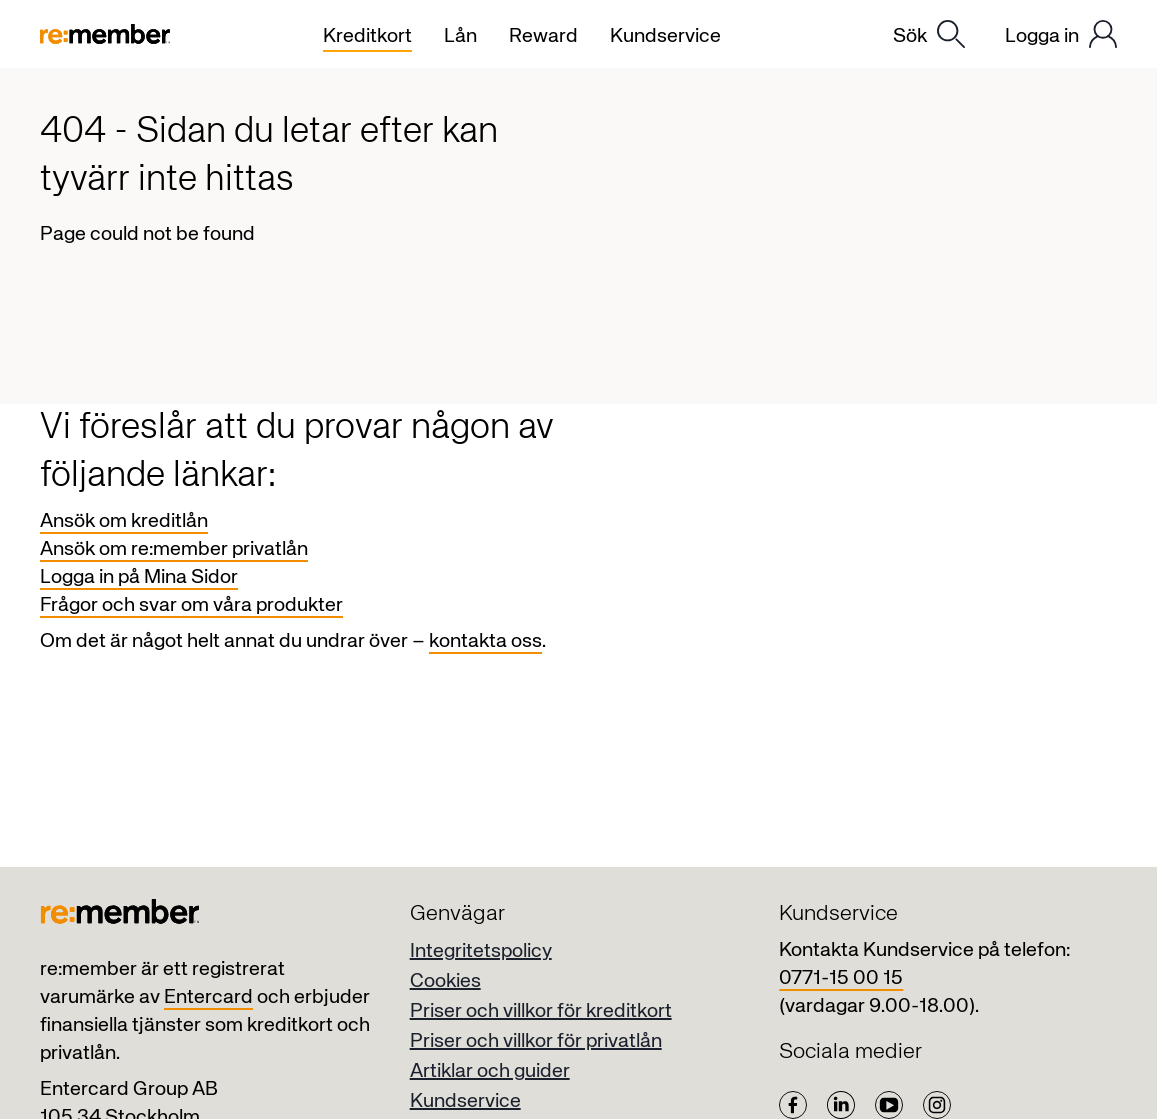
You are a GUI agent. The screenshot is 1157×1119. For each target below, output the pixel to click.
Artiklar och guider (490, 1071)
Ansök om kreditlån (124, 521)
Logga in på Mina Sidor (139, 577)
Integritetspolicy (481, 951)
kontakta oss (485, 641)
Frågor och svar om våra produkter (191, 605)
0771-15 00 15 (841, 978)
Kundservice (465, 1101)
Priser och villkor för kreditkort (541, 1011)
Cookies (445, 981)
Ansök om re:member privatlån (174, 549)
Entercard (208, 997)
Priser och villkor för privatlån (536, 1041)
